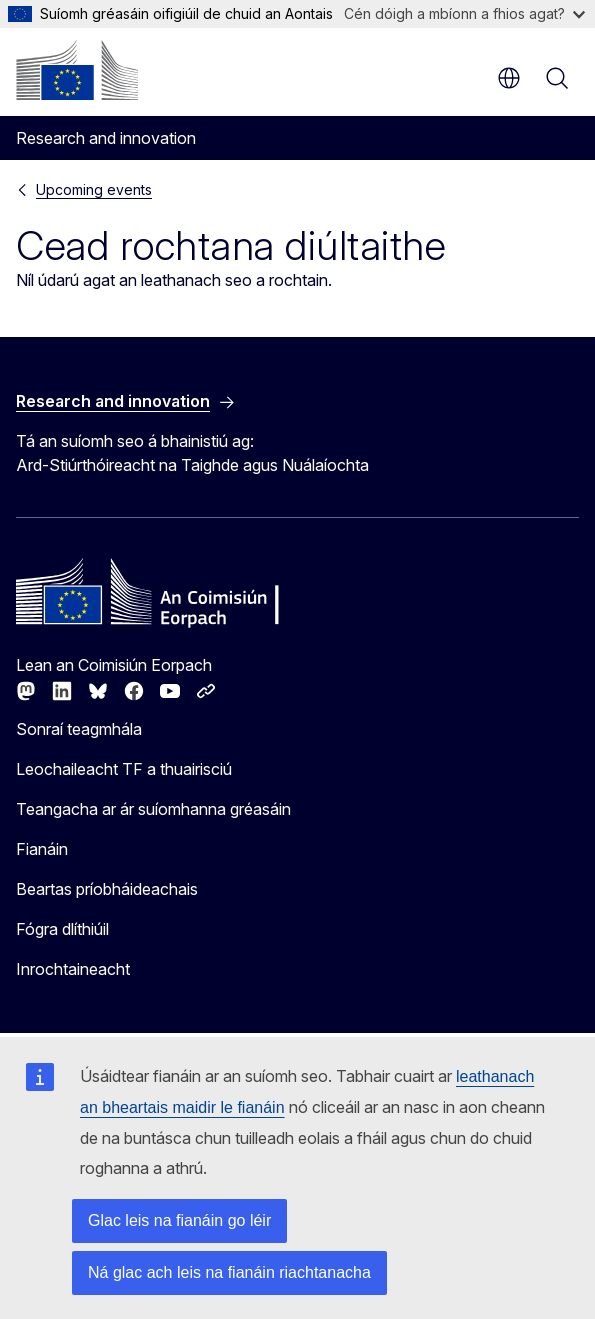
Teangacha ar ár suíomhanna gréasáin (153, 809)
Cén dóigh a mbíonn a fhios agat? (464, 13)
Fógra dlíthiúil (62, 929)
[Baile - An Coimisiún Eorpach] (77, 70)
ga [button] (509, 78)
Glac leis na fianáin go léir (179, 1220)
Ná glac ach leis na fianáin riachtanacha (229, 1272)
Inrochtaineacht (73, 969)
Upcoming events (94, 189)
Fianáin (42, 849)
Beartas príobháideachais (107, 889)
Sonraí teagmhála (79, 729)
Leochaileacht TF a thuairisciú (124, 769)
